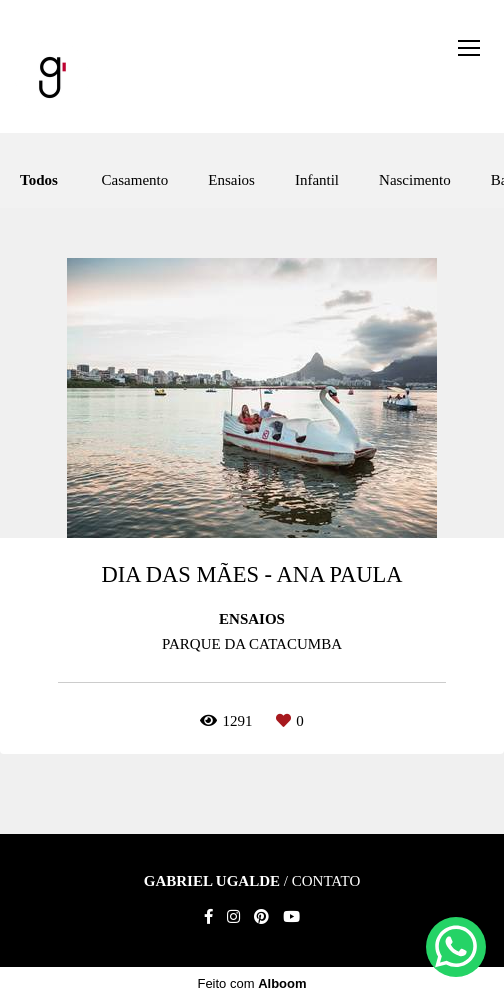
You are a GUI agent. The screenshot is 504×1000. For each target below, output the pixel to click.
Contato (326, 881)
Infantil (317, 180)
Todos (39, 180)
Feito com (251, 983)
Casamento (135, 180)
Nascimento (415, 180)
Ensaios (231, 180)
